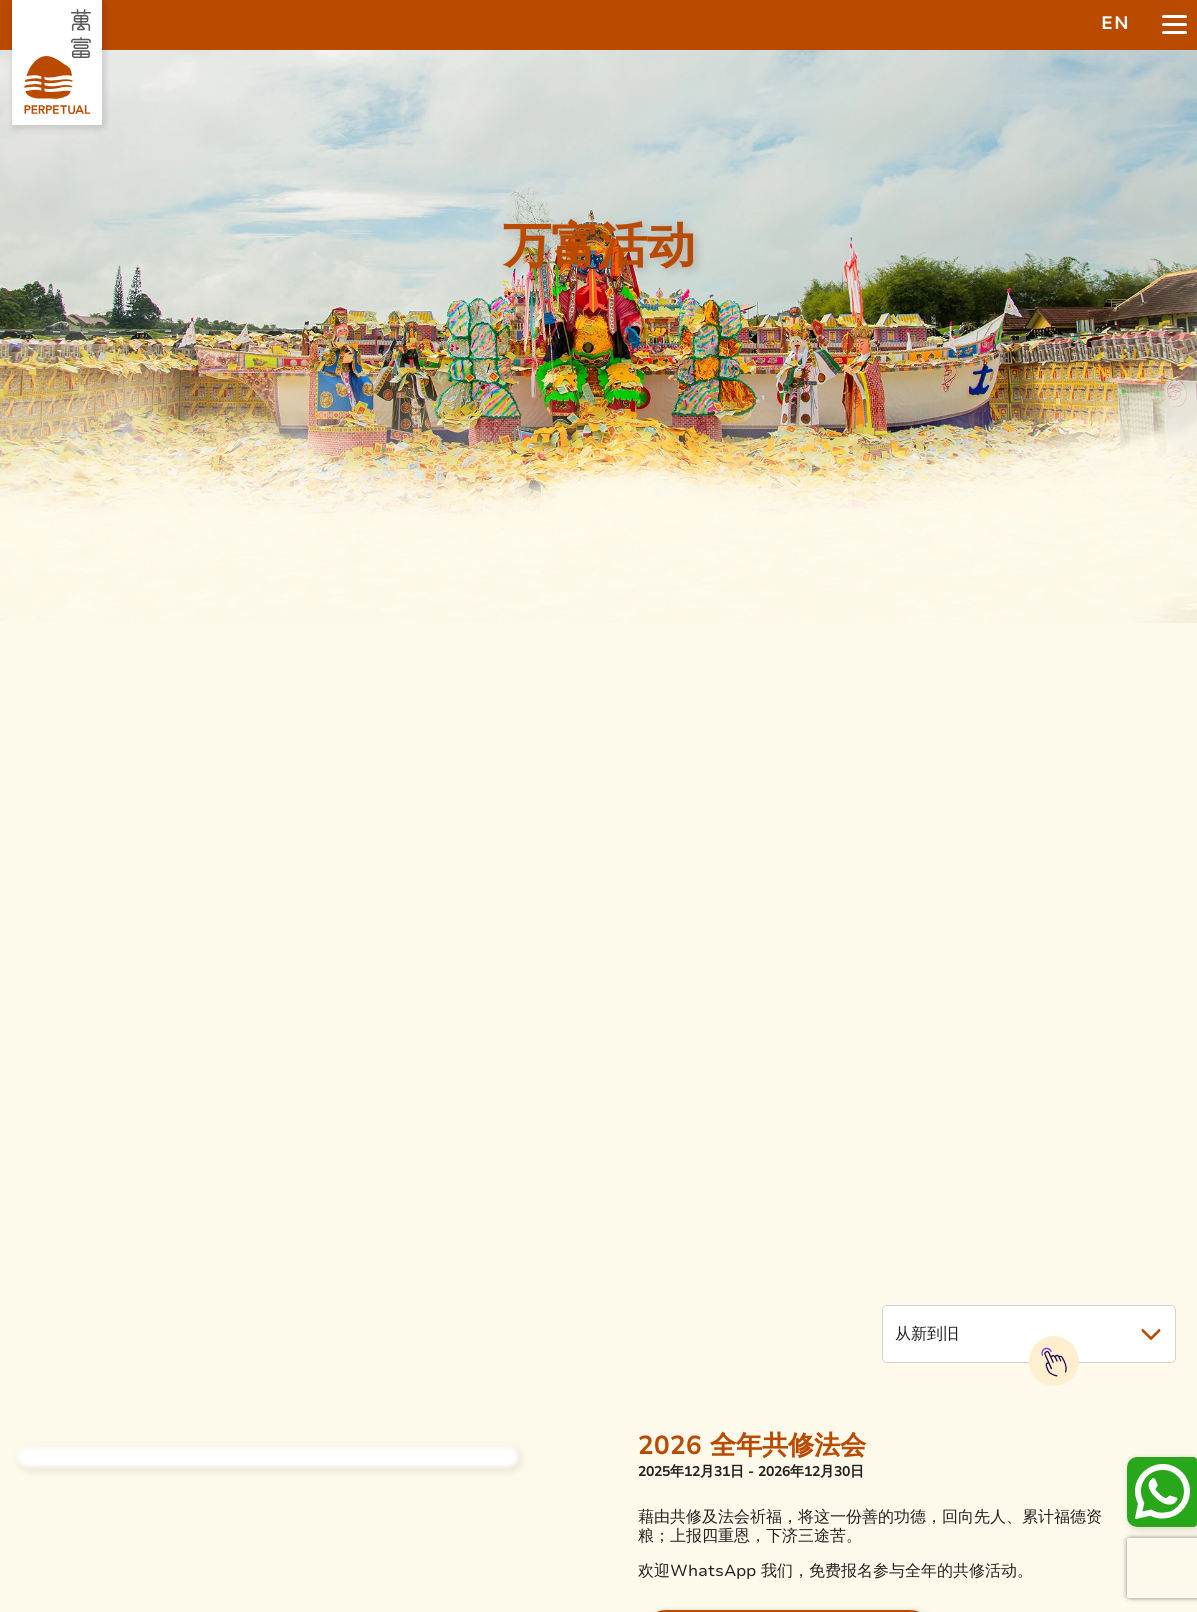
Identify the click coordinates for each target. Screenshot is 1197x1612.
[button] (1029, 1334)
